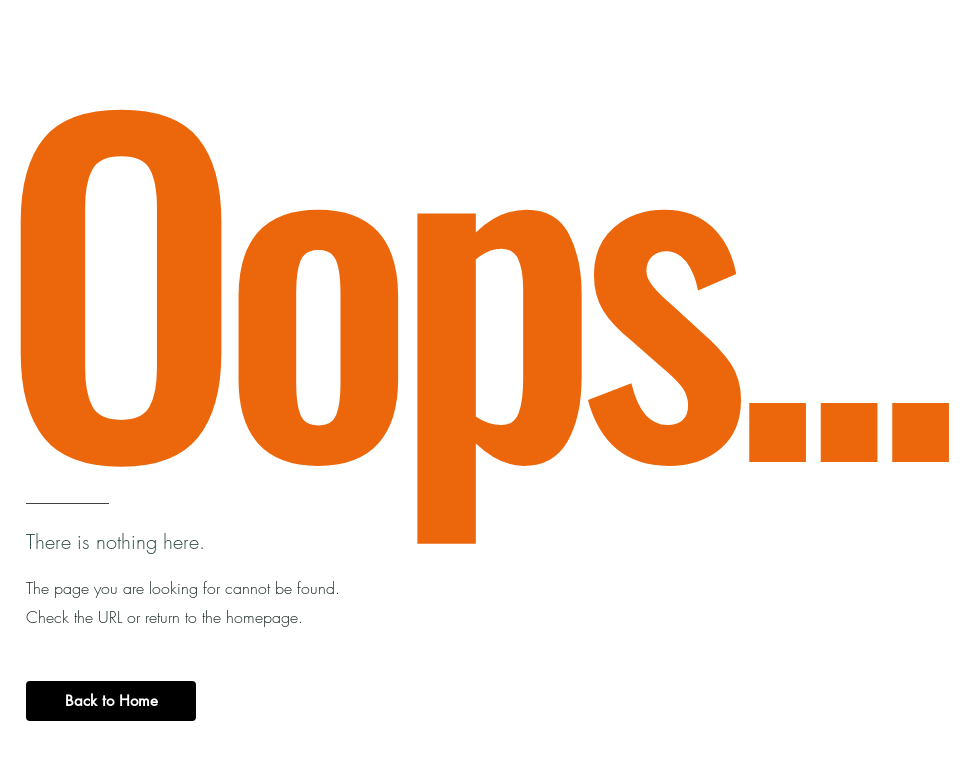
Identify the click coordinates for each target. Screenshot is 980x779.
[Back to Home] (111, 701)
